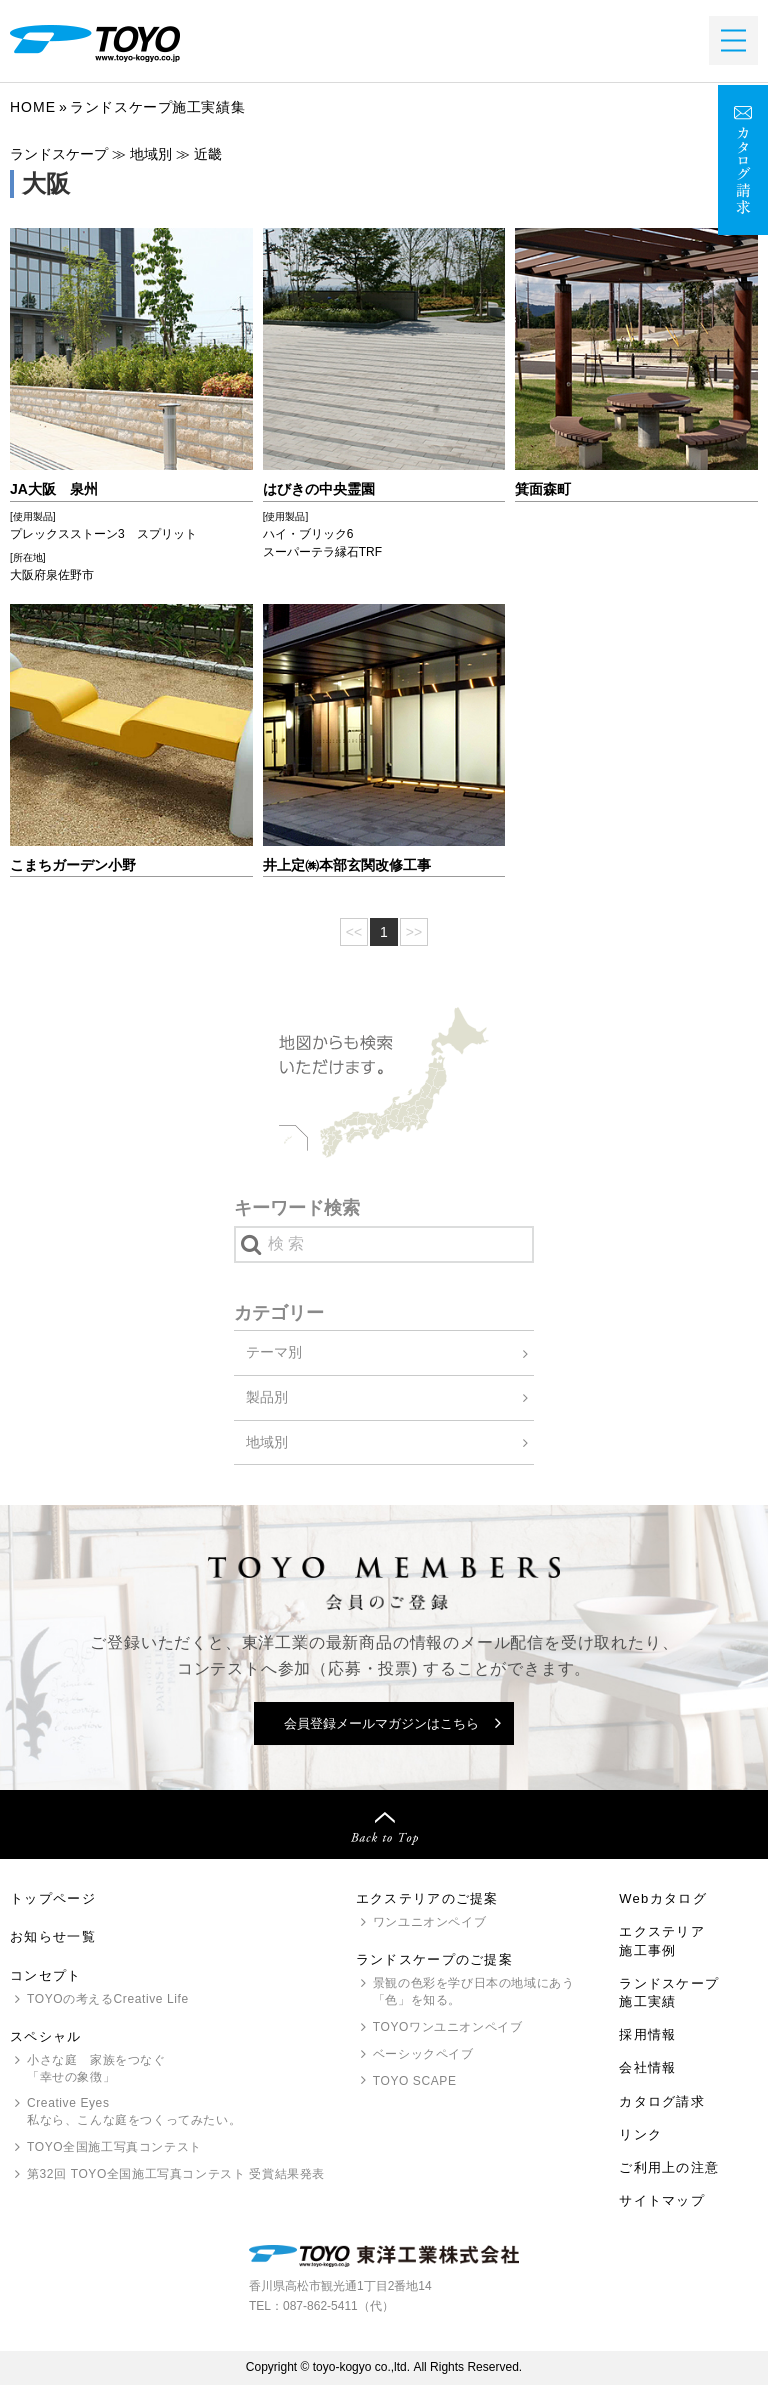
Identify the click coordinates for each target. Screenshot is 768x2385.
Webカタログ (663, 1898)
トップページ (53, 1898)
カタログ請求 (662, 2101)
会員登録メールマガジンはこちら (381, 1723)
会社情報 (647, 2067)
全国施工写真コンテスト (114, 2147)
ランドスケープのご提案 (434, 1959)
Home (33, 107)
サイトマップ (662, 2200)
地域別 (267, 1442)
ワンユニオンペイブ (429, 1922)
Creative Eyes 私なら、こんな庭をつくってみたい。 (134, 2111)
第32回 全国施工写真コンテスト (176, 2174)
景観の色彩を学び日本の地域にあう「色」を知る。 (474, 1991)
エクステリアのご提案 (427, 1898)
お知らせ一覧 (53, 1936)
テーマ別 (274, 1352)
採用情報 (647, 2034)
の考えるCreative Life (108, 1999)
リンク (640, 2134)
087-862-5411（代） (338, 2306)
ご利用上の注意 (669, 2167)
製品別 (267, 1397)
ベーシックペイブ (423, 2054)
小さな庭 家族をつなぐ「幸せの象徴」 (96, 2068)
